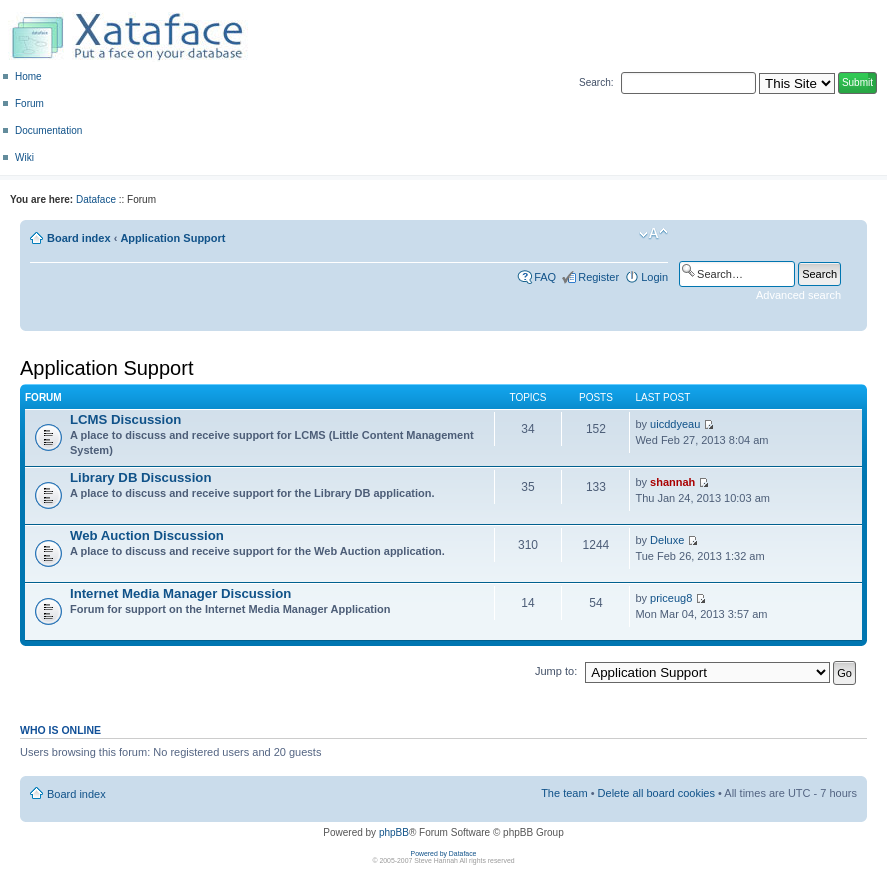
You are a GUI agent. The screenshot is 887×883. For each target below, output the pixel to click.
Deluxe (667, 540)
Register (598, 277)
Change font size (653, 234)
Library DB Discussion (140, 477)
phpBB (394, 832)
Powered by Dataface (444, 853)
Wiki (24, 157)
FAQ (545, 277)
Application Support (172, 238)
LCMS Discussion (125, 419)
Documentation (48, 130)
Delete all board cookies (656, 793)
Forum (29, 103)
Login (654, 277)
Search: (596, 82)
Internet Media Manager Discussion (180, 593)
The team (564, 793)
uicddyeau (675, 424)
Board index (79, 238)
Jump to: (556, 671)
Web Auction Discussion (147, 535)
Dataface (96, 199)
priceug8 (671, 598)
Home (28, 76)
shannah (672, 482)
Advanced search (798, 295)
